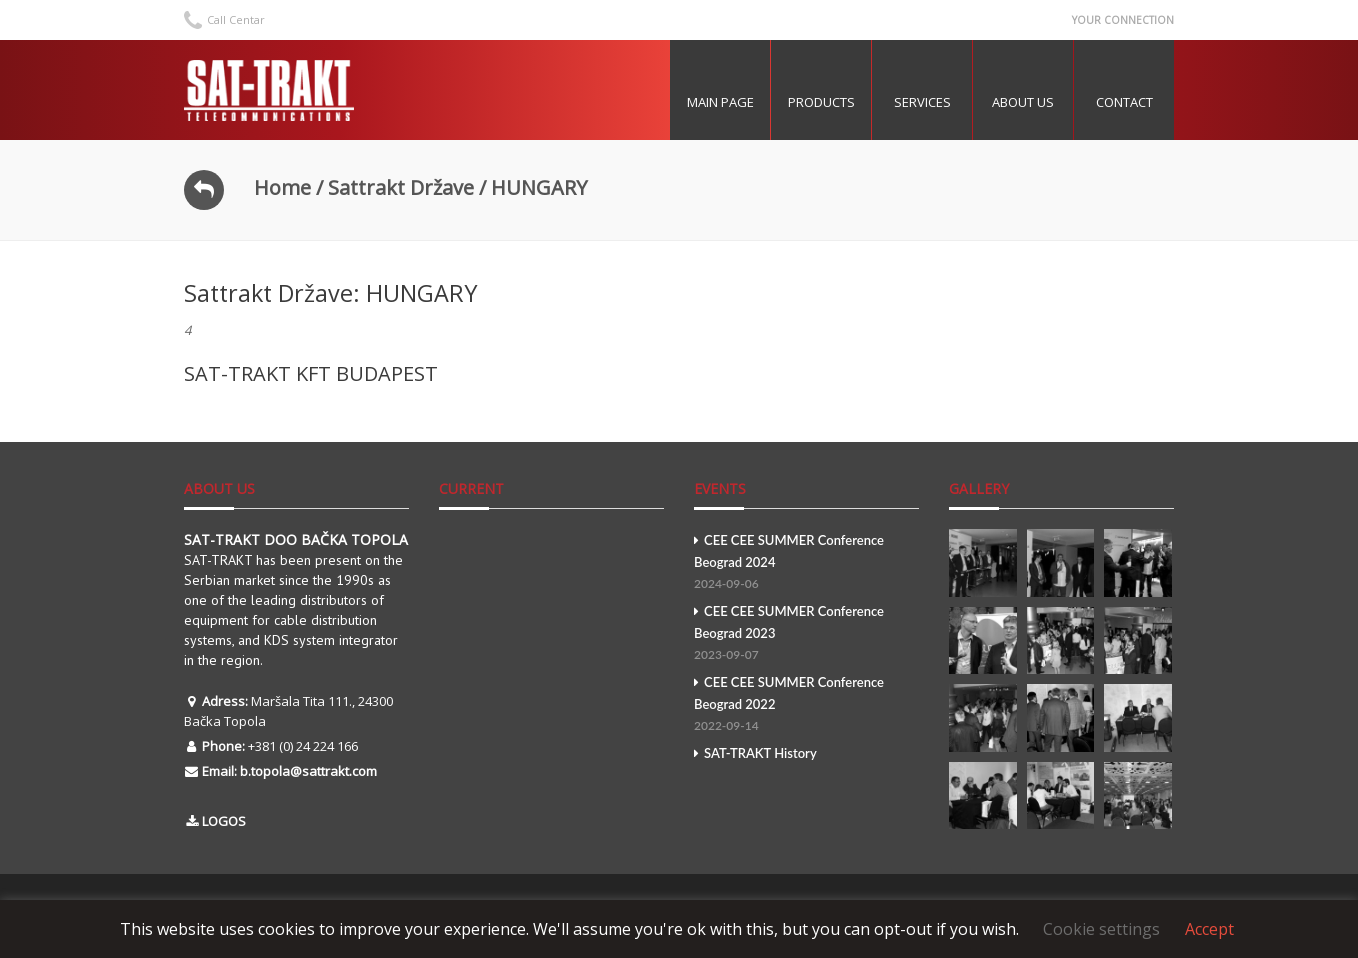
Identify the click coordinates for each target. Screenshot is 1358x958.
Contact (1124, 102)
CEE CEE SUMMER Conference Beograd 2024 (806, 563)
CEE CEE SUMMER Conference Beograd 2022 (806, 705)
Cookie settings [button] (1101, 929)
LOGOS (224, 821)
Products (821, 102)
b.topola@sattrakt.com (308, 771)
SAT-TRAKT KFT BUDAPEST (311, 373)
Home (282, 187)
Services (922, 102)
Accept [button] (1209, 929)
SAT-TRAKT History (755, 753)
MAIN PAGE (720, 102)
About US (1023, 102)
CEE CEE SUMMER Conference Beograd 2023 (806, 634)
